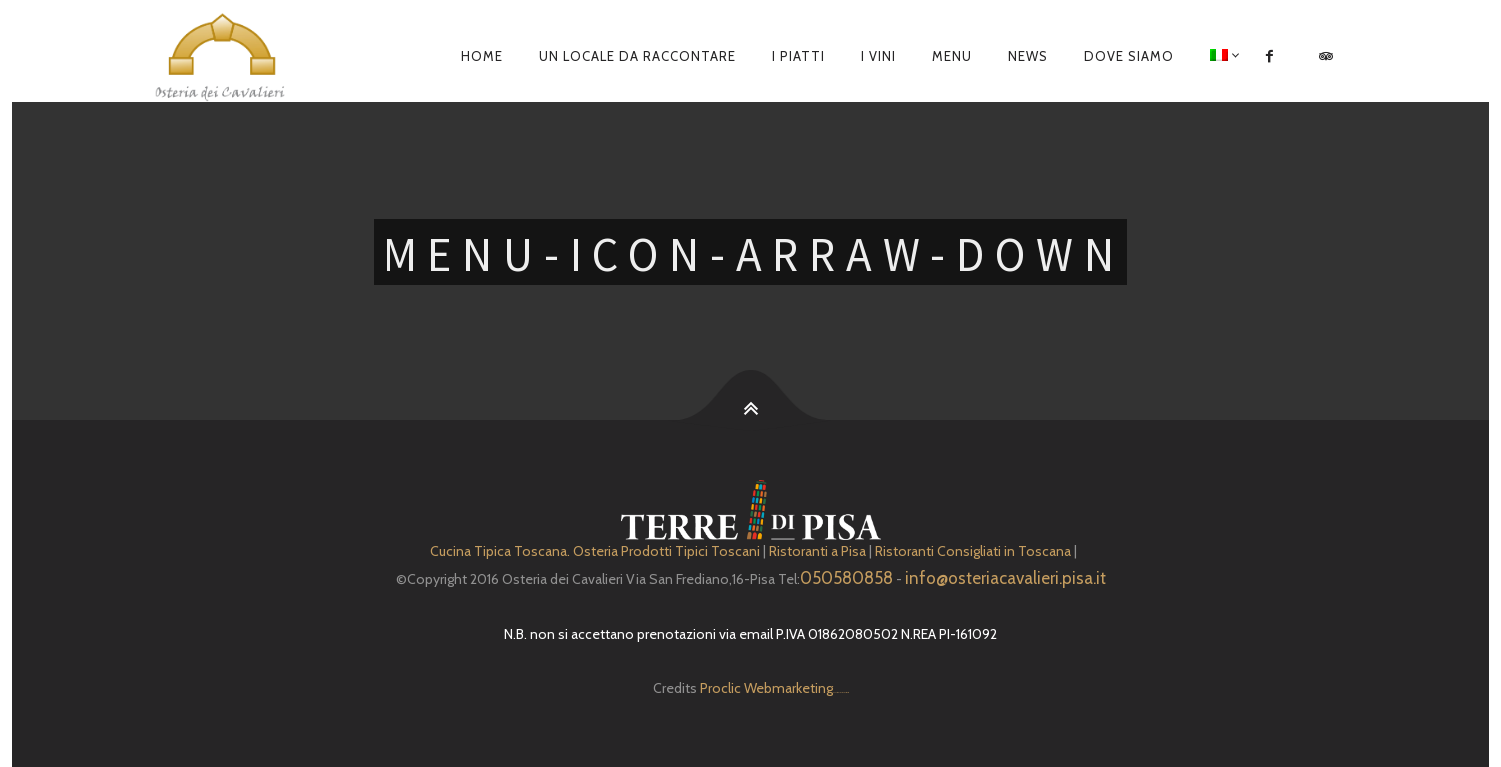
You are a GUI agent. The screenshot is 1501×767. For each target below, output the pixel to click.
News (1028, 56)
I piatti (798, 56)
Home (482, 56)
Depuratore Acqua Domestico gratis (840, 692)
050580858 (846, 578)
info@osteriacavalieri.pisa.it (1005, 578)
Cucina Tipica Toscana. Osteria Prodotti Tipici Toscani (595, 551)
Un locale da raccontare (637, 56)
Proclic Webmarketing (766, 688)
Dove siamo (1129, 56)
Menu (952, 56)
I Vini (878, 56)
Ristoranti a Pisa (817, 551)
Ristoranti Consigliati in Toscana (973, 551)
